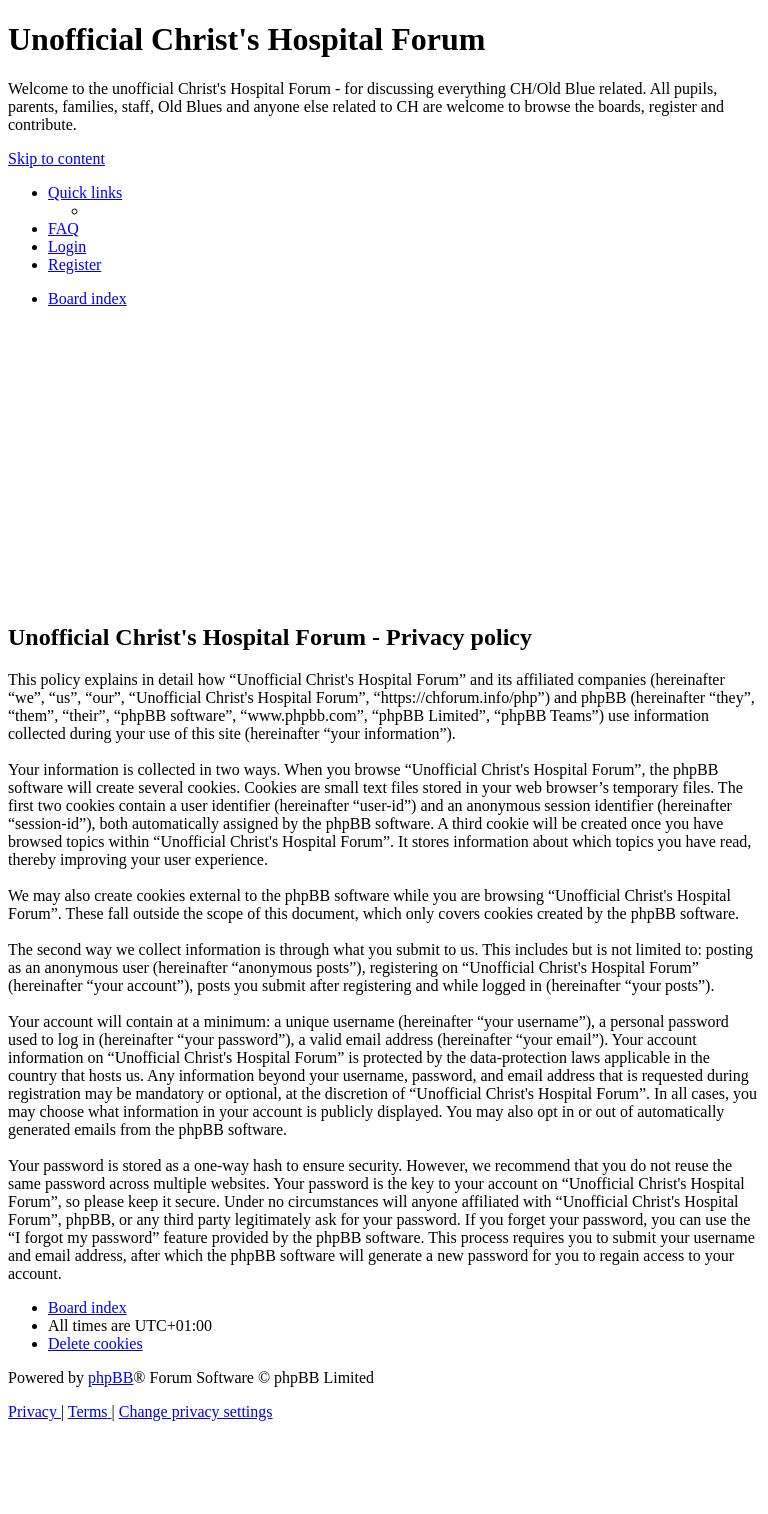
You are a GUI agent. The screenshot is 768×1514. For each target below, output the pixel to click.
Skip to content (56, 158)
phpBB (110, 1377)
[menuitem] (63, 228)
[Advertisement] (384, 464)
